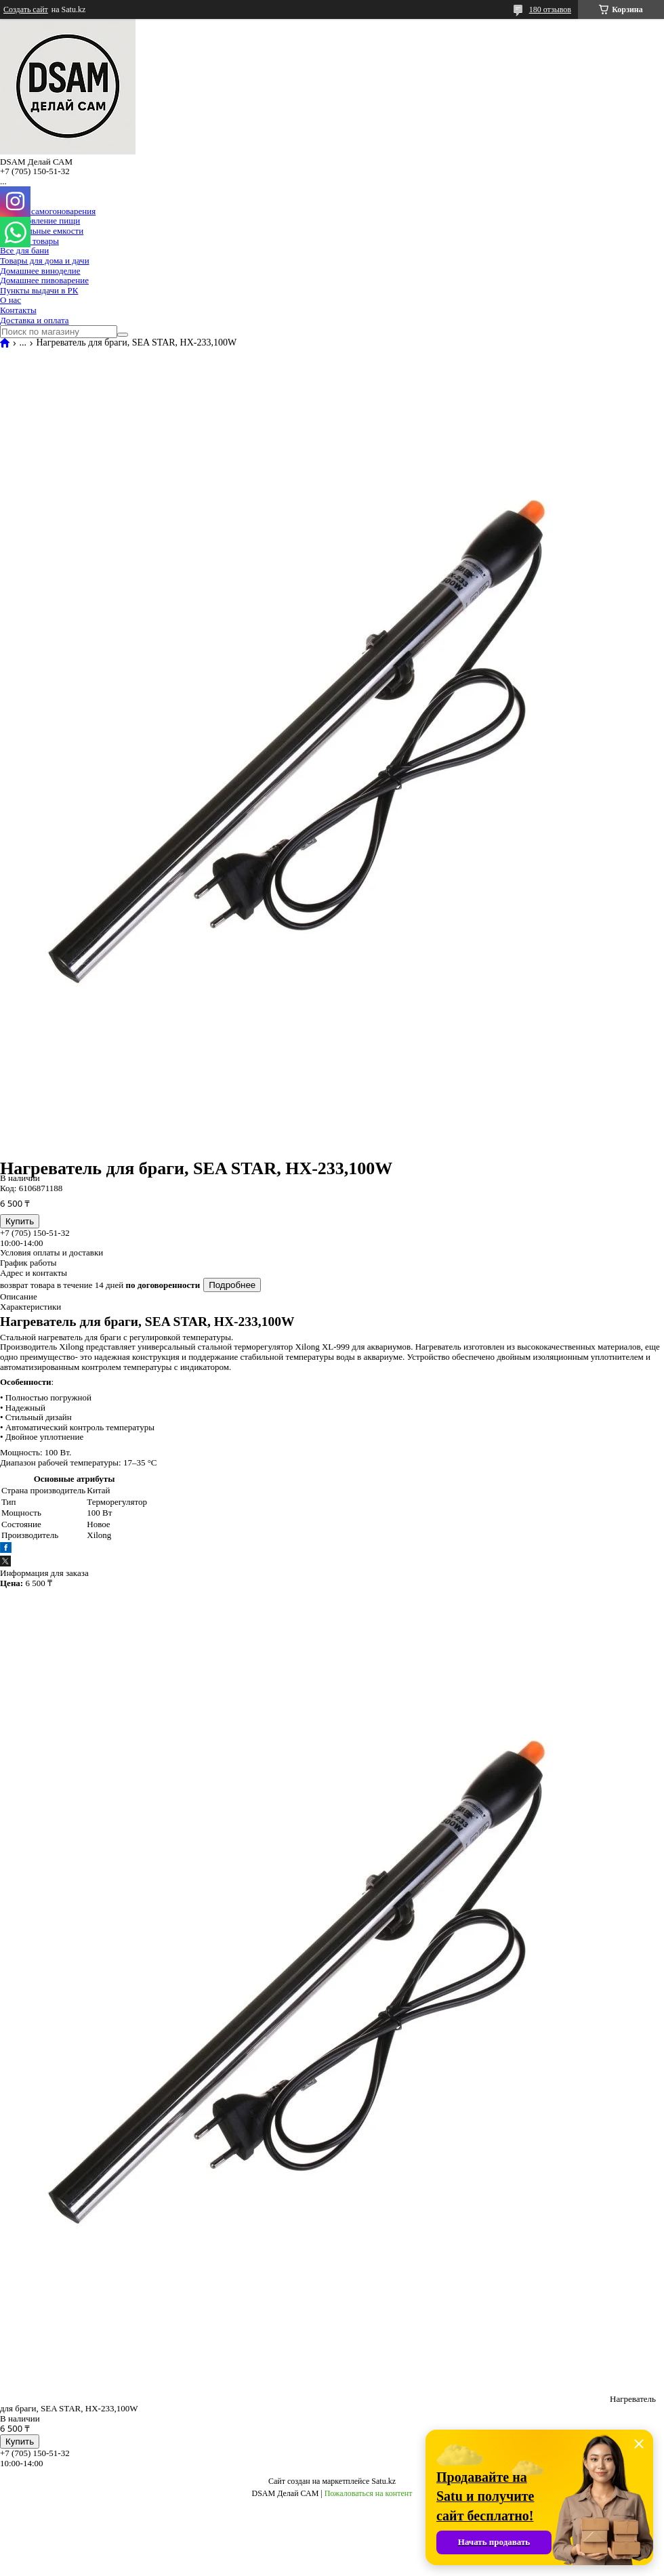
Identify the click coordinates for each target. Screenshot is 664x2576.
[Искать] (122, 335)
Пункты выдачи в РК (39, 290)
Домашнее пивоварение (44, 280)
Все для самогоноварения (48, 211)
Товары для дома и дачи (44, 260)
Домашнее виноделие (40, 271)
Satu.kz (383, 2481)
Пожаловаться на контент (369, 2493)
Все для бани (24, 250)
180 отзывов (550, 9)
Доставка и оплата (34, 320)
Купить (19, 1221)
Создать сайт (25, 9)
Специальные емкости (41, 231)
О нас (10, 300)
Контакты (18, 310)
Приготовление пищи (40, 220)
